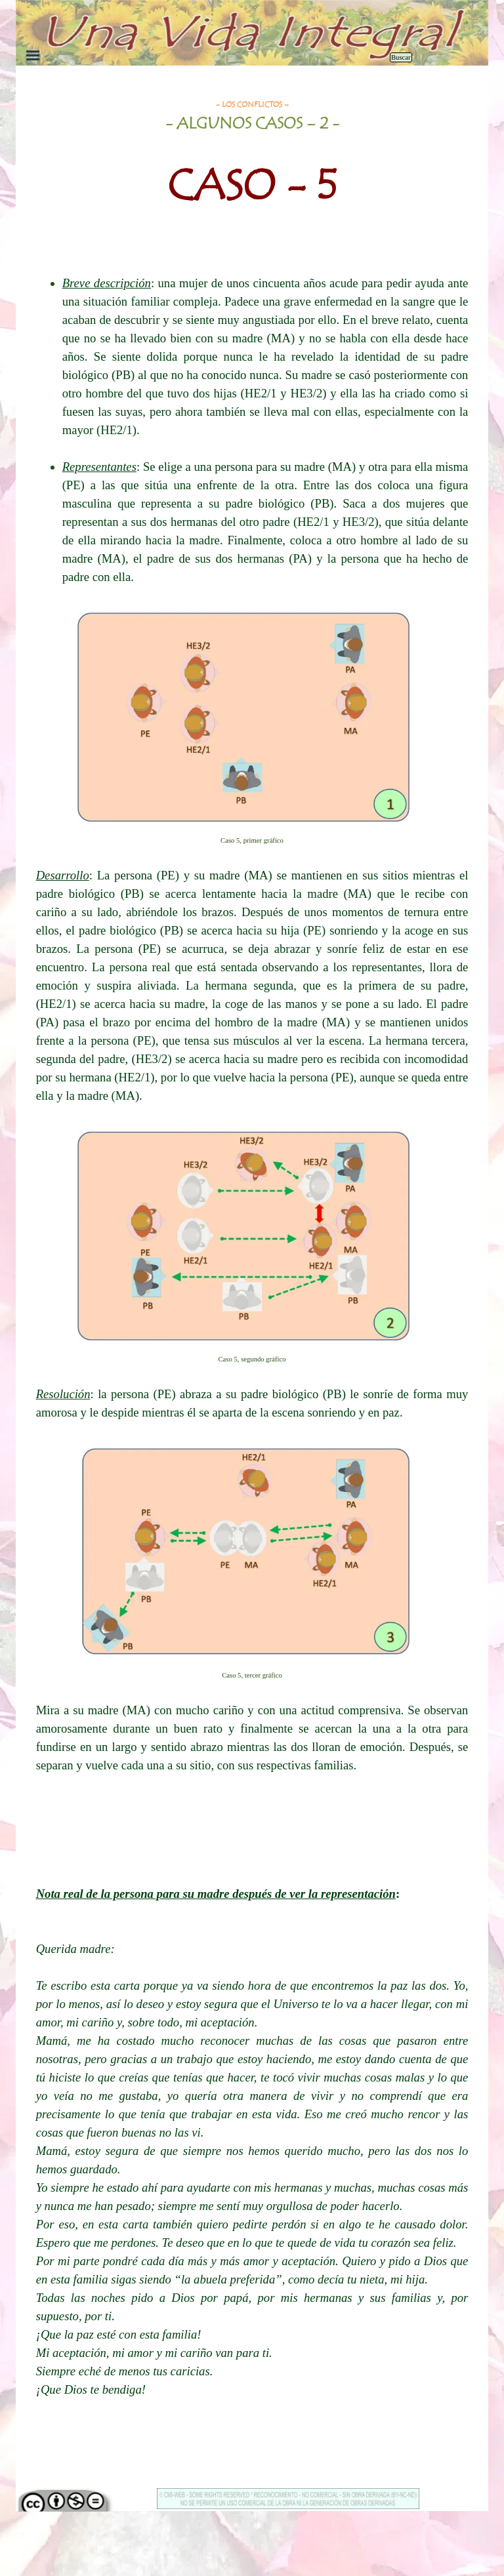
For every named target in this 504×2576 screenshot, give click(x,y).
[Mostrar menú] (33, 55)
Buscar (401, 57)
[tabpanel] (252, 164)
